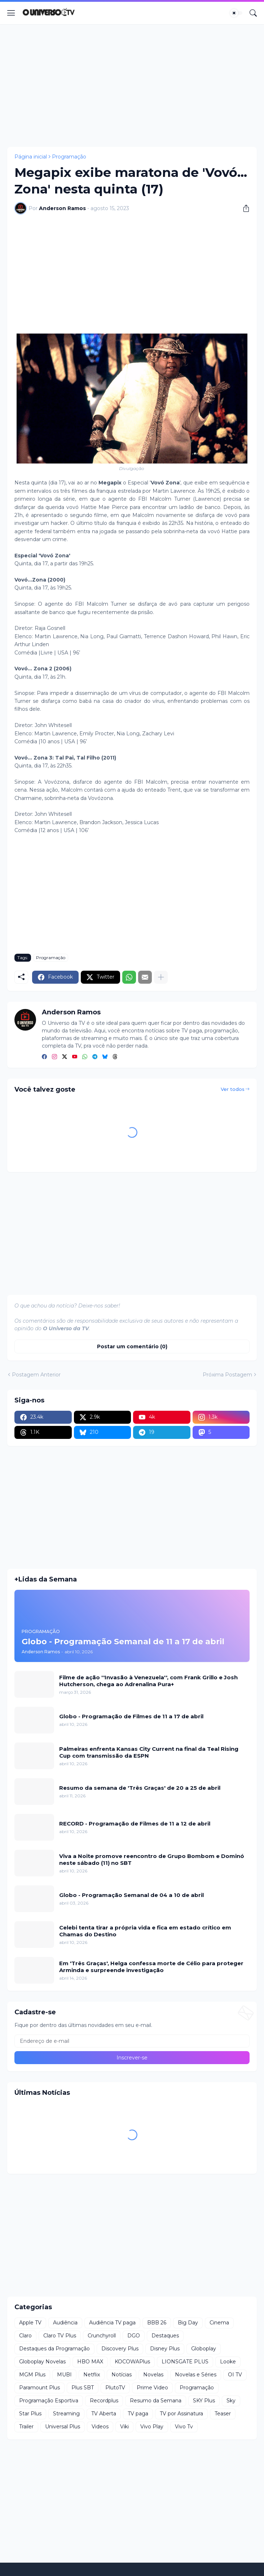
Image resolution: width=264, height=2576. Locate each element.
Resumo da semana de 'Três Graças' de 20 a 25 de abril (139, 1787)
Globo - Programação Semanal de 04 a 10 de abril (131, 1895)
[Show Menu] (11, 13)
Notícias (121, 2374)
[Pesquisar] (253, 13)
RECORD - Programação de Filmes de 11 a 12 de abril (134, 1823)
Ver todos (233, 1089)
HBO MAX (90, 2361)
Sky (231, 2400)
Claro (25, 2335)
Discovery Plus (119, 2348)
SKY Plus (204, 2400)
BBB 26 (156, 2322)
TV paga (138, 2413)
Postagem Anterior (36, 1374)
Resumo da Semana (155, 2400)
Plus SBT (82, 2387)
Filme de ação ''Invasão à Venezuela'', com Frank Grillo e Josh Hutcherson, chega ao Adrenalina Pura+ (148, 1681)
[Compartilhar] (243, 208)
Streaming (66, 2413)
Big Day (188, 2322)
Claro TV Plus (59, 2335)
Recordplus (104, 2400)
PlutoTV (115, 2387)
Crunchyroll (102, 2335)
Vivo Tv (184, 2426)
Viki (124, 2426)
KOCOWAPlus (132, 2361)
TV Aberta (103, 2413)
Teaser (223, 2413)
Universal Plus (62, 2426)
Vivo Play (151, 2426)
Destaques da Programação (54, 2348)
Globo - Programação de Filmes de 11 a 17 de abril (131, 1716)
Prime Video (152, 2387)
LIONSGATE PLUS (185, 2361)
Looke (228, 2361)
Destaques (165, 2335)
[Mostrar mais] (161, 977)
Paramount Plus (39, 2387)
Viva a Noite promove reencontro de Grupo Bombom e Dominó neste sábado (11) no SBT (151, 1860)
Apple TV (30, 2322)
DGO (133, 2335)
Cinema (219, 2322)
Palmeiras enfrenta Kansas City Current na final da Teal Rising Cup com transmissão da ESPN (148, 1752)
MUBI (64, 2374)
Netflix (91, 2374)
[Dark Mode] (236, 13)
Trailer (26, 2426)
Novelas (153, 2374)
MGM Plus (32, 2374)
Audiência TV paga (112, 2322)
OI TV (235, 2374)
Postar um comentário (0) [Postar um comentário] (132, 1346)
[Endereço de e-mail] (132, 2041)
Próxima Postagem (227, 1374)
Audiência (65, 2322)
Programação (69, 156)
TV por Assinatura (181, 2413)
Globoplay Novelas (42, 2361)
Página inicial (30, 156)
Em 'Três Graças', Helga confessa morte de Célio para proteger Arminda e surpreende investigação (151, 1967)
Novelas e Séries (195, 2374)
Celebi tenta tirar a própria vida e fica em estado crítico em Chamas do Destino (145, 1931)
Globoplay (203, 2348)
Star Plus (30, 2413)
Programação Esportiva (48, 2400)
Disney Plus (165, 2348)
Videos (100, 2426)
